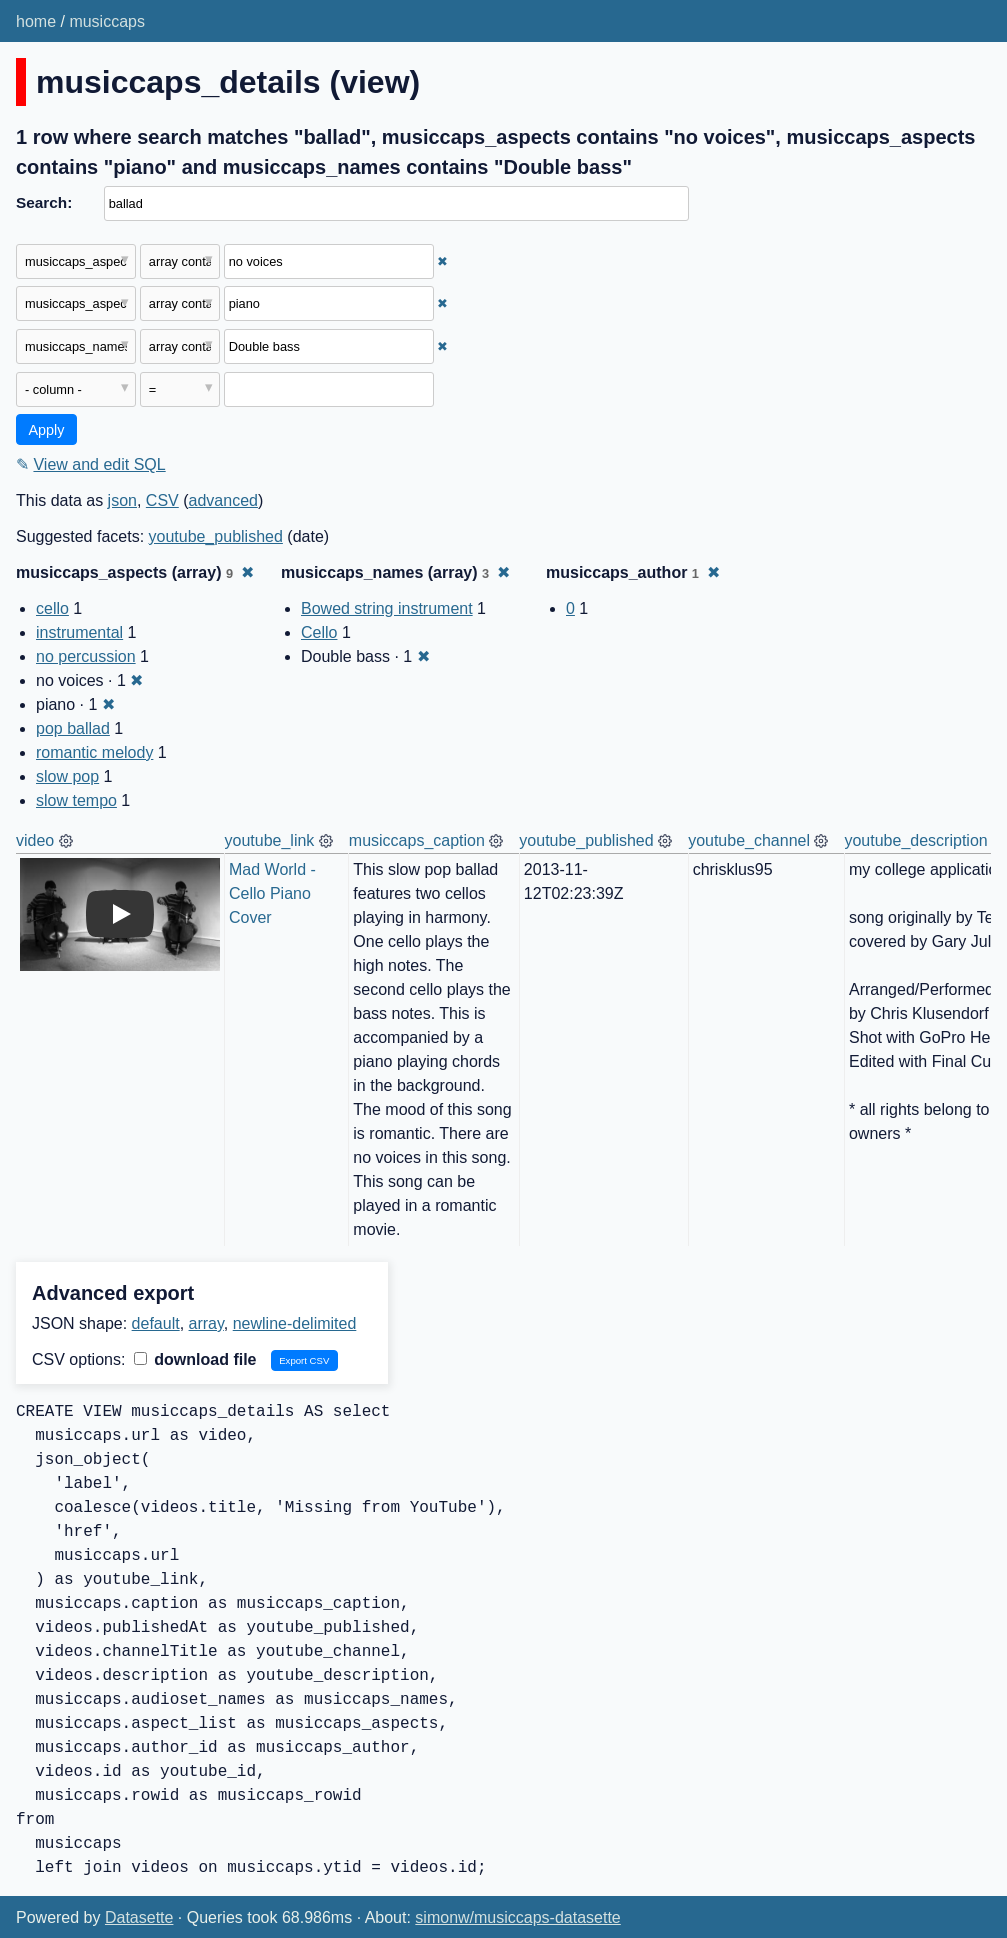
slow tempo (76, 800)
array (206, 1323)
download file (195, 1359)
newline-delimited (295, 1323)
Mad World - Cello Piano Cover (274, 893)
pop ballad (73, 728)
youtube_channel (749, 840)
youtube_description (915, 840)
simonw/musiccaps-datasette (517, 1917)
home (36, 21)
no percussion (86, 656)
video (35, 840)
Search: (44, 202)
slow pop (67, 776)
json (122, 500)
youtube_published (216, 536)
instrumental (79, 632)
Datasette (139, 1917)
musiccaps (107, 21)
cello (52, 608)
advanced (223, 500)
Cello (319, 632)
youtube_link (270, 840)
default (156, 1323)
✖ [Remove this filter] (442, 261)
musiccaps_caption (417, 840)
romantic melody (94, 752)
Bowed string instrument (387, 608)
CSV (162, 500)
